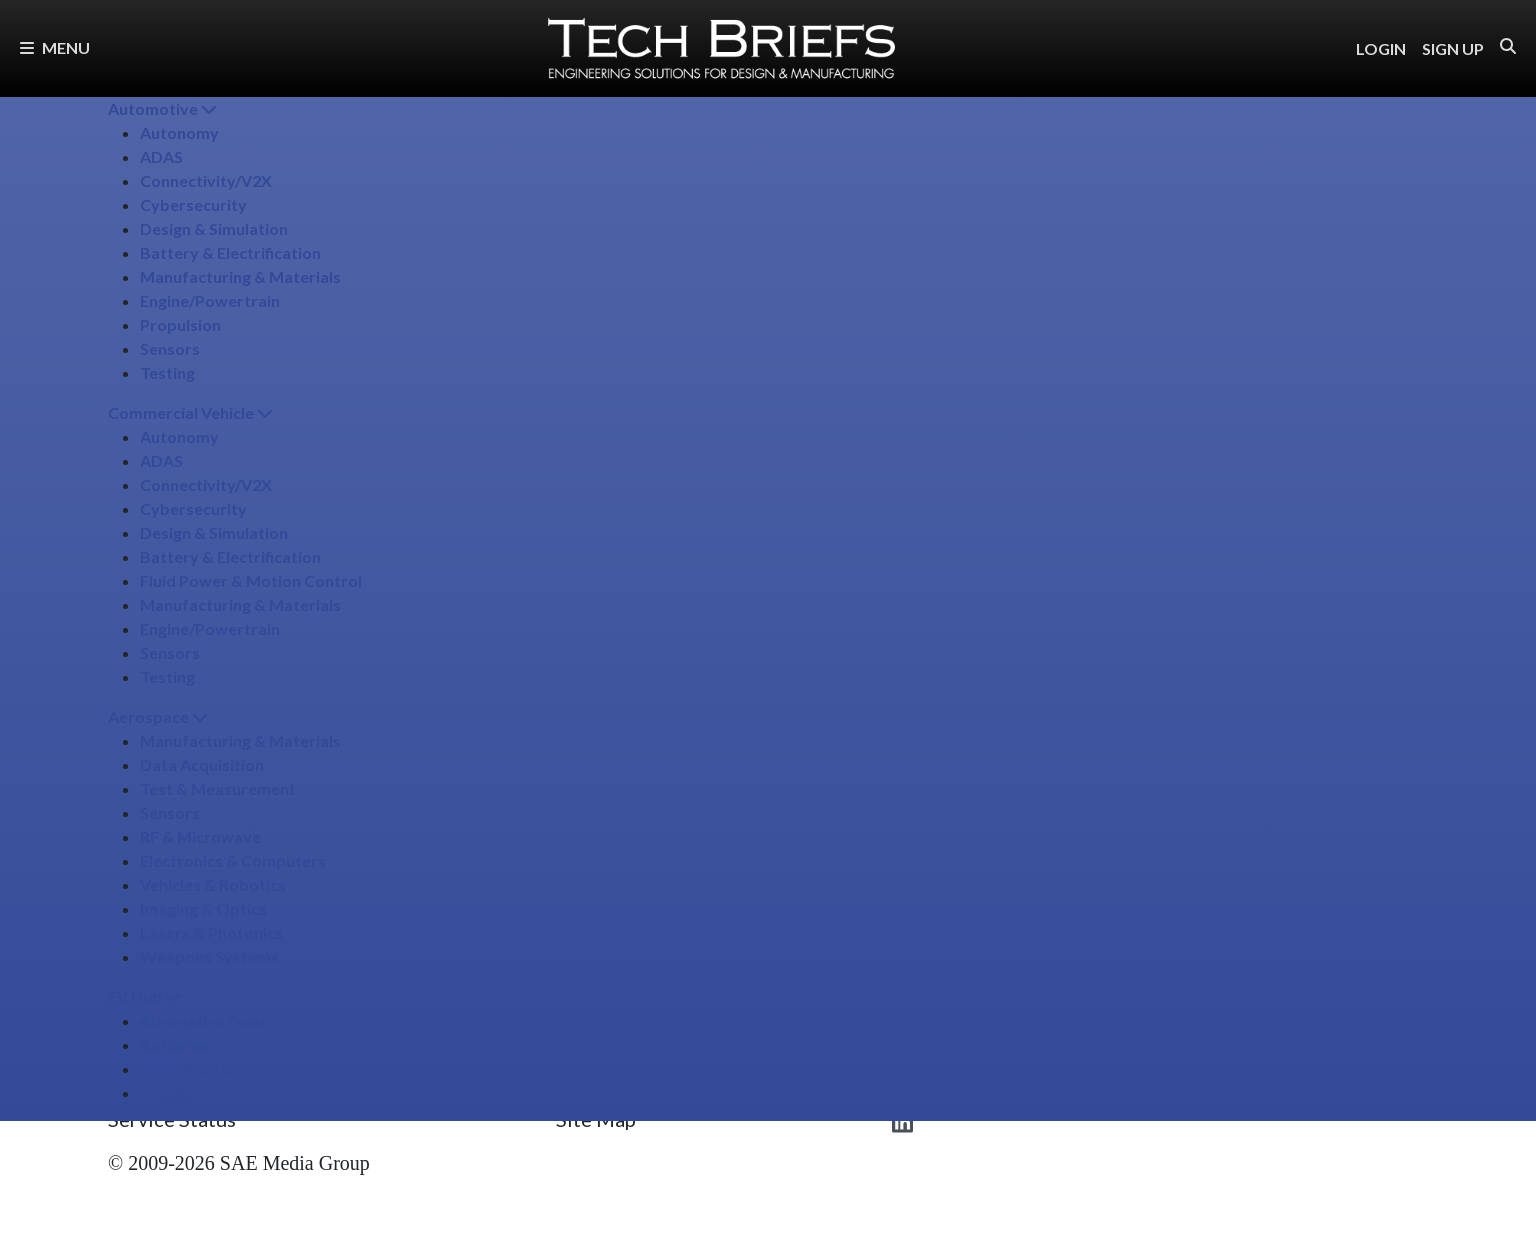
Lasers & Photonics (211, 932)
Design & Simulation (214, 228)
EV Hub (144, 996)
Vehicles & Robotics (213, 884)
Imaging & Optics (203, 908)
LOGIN (1381, 48)
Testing (167, 372)
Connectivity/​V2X (206, 180)
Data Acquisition (202, 764)
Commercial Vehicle (190, 412)
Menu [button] (55, 47)
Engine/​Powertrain (210, 300)
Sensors (170, 348)
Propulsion (180, 324)
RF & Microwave (200, 836)
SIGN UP (1453, 48)
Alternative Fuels (203, 1020)
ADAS (161, 156)
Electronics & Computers (233, 860)
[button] (1508, 46)
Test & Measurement (218, 788)
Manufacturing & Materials (240, 276)
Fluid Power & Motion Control (251, 580)
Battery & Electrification (230, 252)
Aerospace (158, 716)
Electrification (192, 1068)
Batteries (175, 1044)
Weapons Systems (209, 956)
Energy (166, 1092)
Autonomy (179, 132)
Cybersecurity (193, 204)
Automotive (162, 108)
